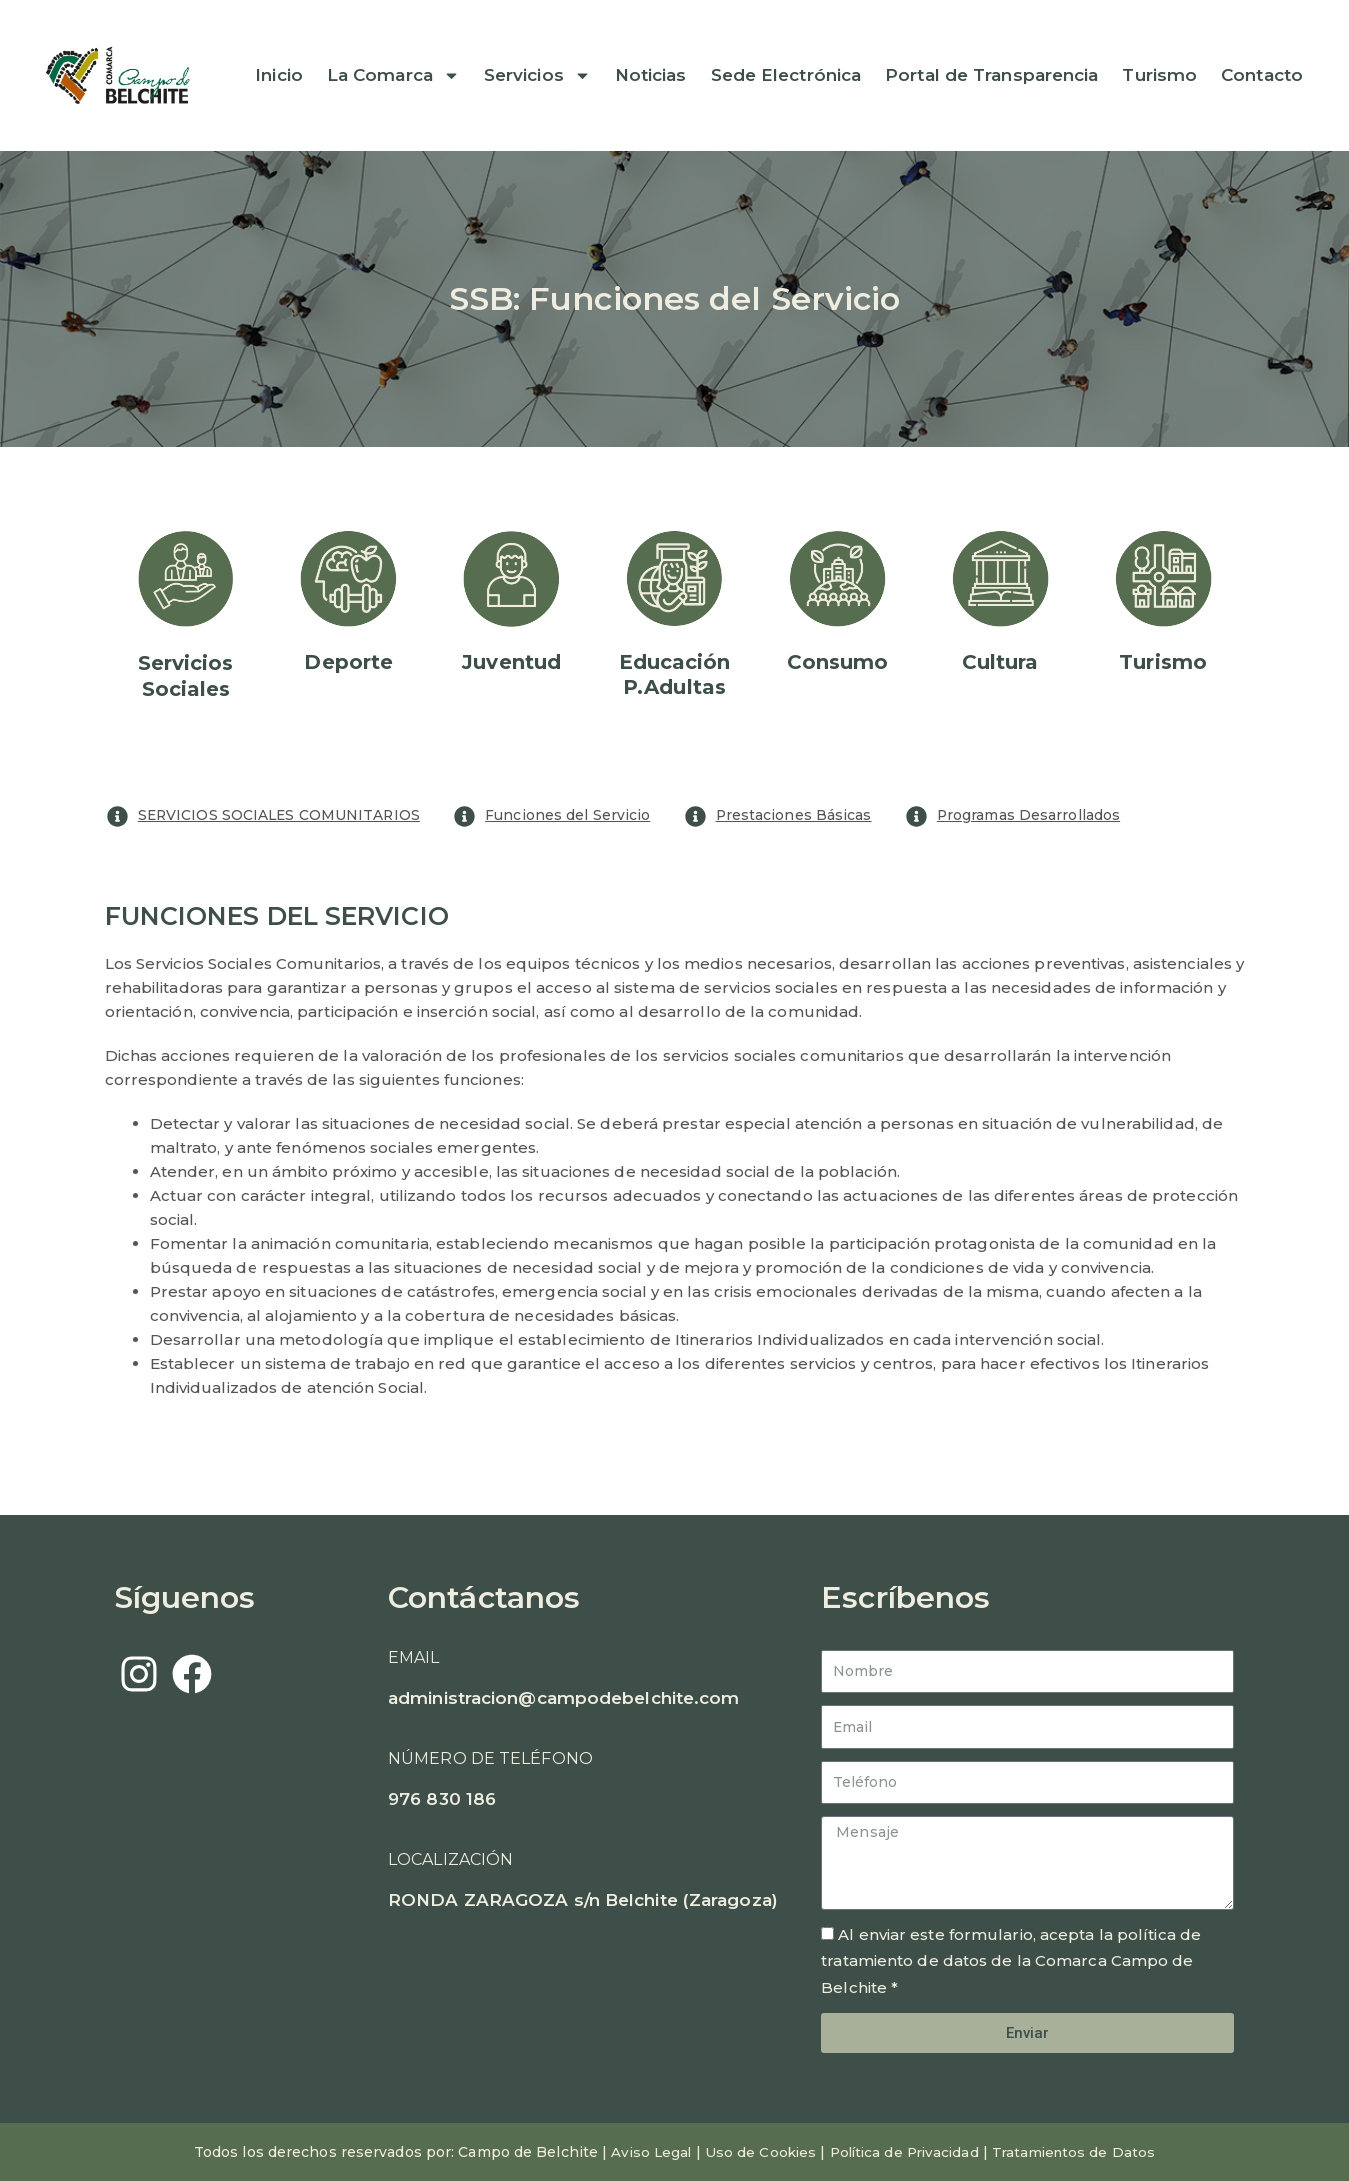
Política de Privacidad (904, 2152)
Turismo (1159, 75)
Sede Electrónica (786, 75)
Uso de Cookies (755, 2152)
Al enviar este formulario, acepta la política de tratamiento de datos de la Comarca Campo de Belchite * (1011, 1961)
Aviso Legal (643, 2152)
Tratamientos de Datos (1080, 2152)
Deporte (348, 662)
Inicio (279, 75)
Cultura (1000, 662)
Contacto (1262, 75)
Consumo (838, 662)
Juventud (511, 662)
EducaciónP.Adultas (675, 674)
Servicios (537, 75)
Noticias (651, 75)
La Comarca (393, 75)
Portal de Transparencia (991, 75)
